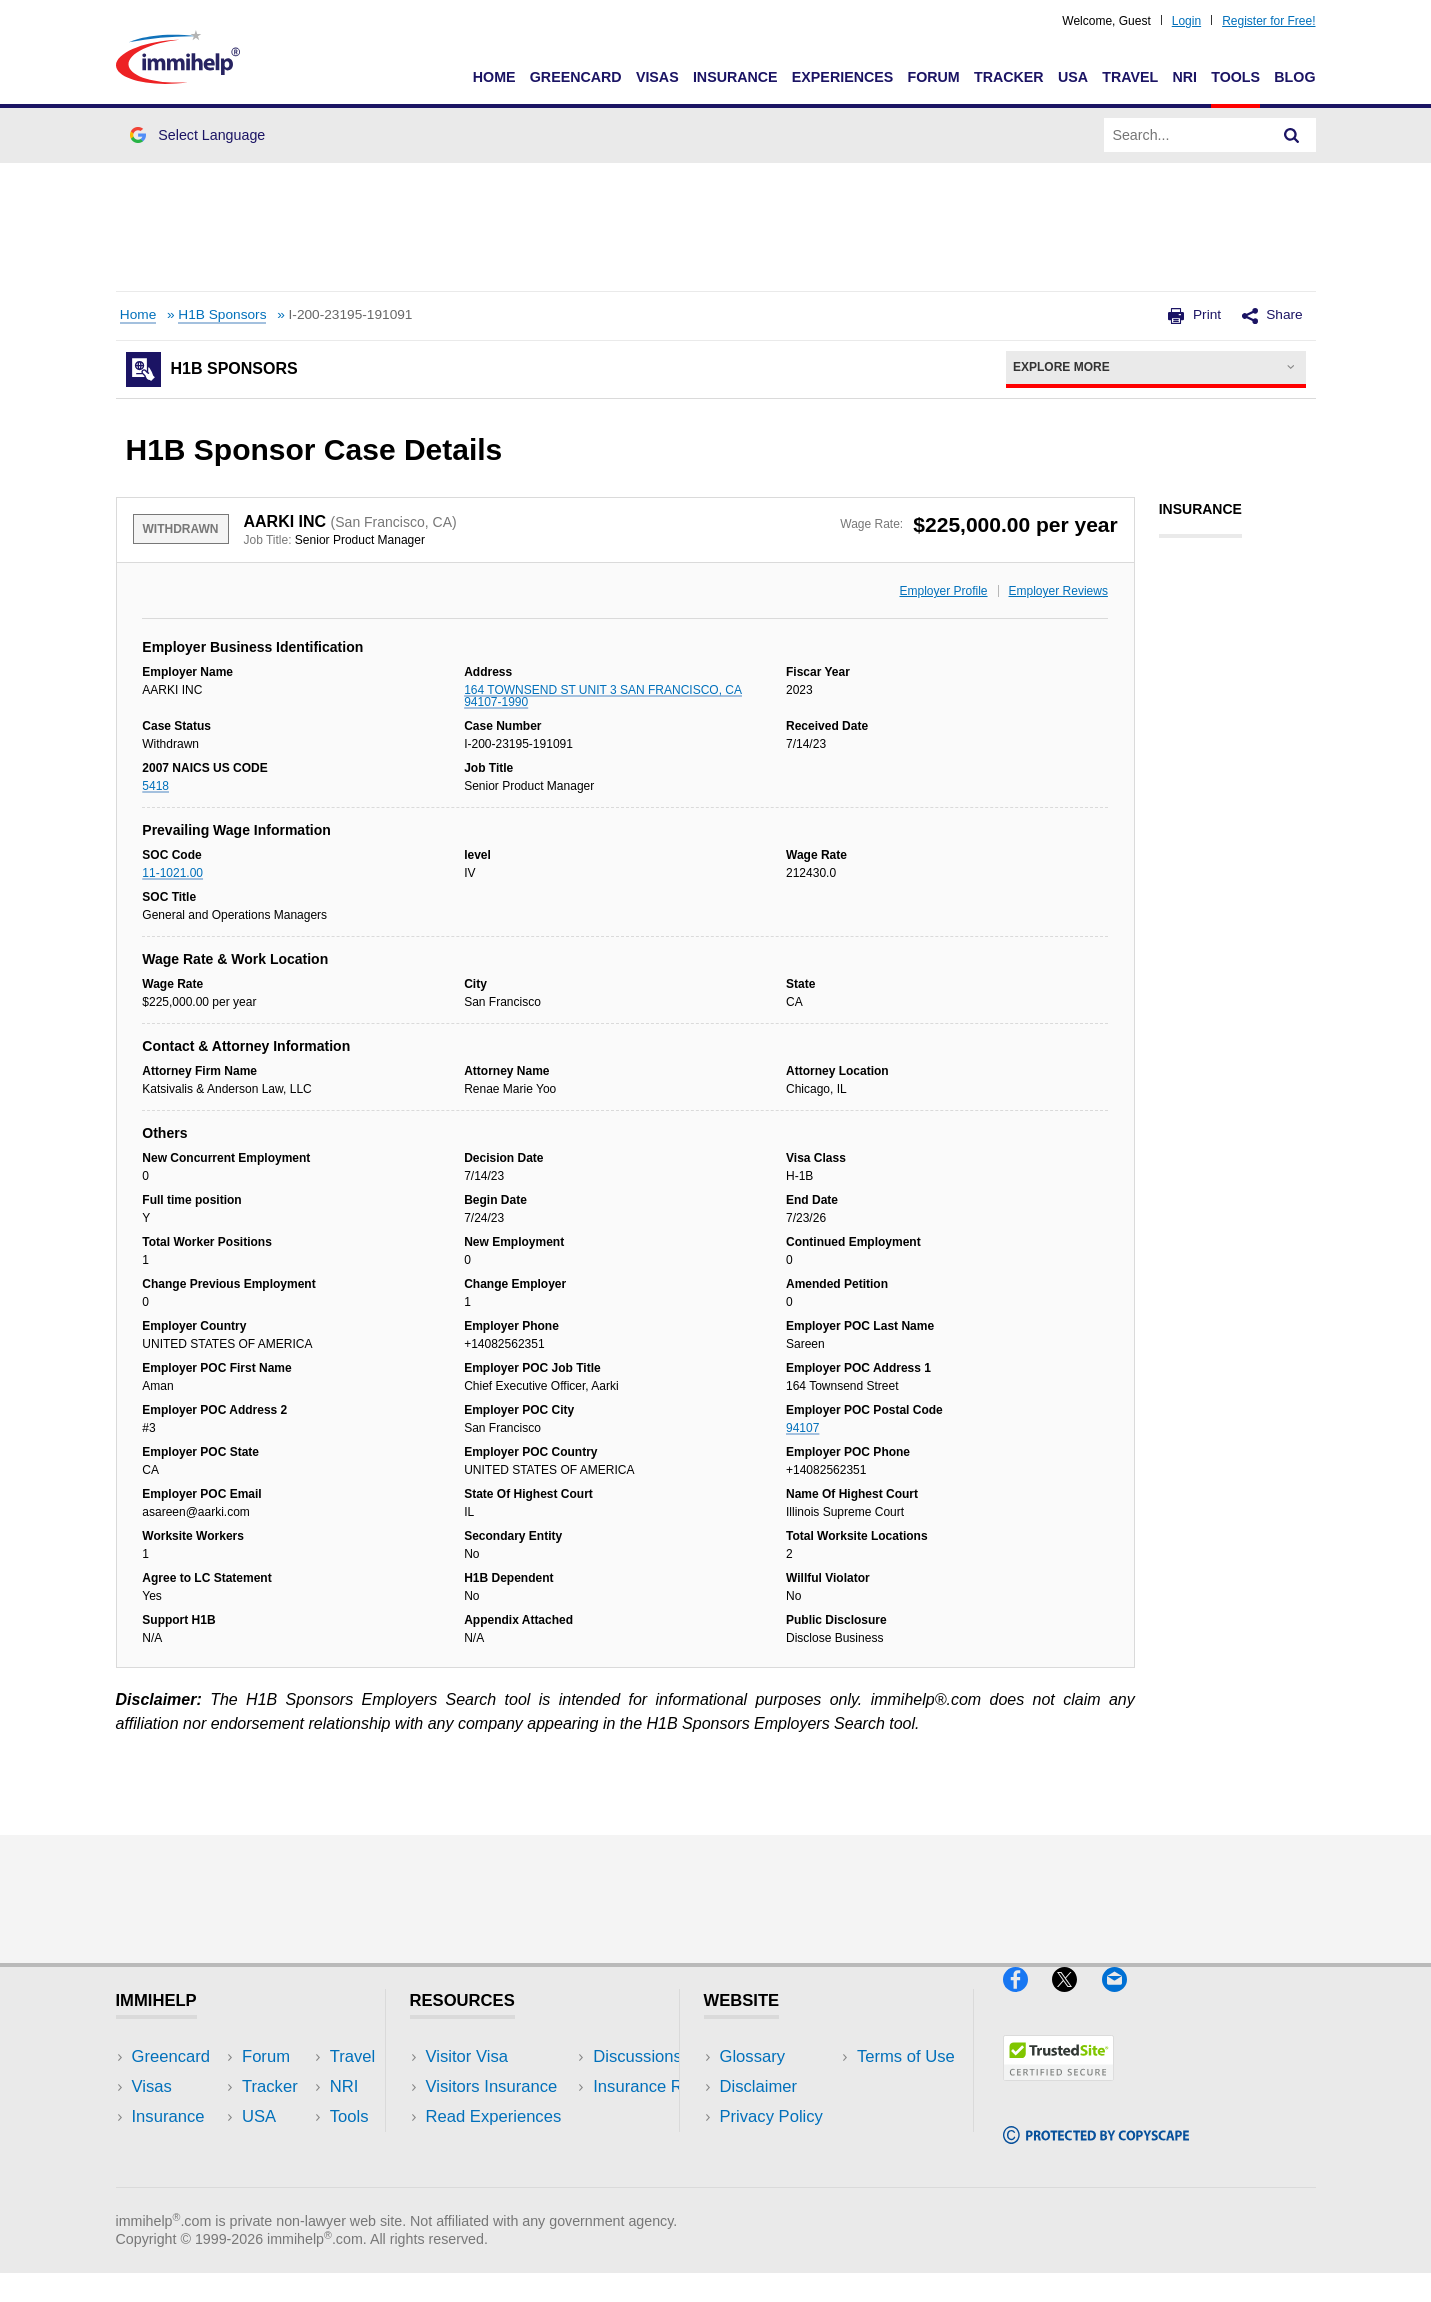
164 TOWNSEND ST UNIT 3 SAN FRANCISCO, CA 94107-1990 (603, 696)
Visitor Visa (467, 2056)
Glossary (753, 2056)
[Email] (1124, 1999)
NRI (1184, 77)
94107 (802, 1428)
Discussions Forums (501, 2146)
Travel (1130, 77)
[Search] (1292, 135)
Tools (1235, 77)
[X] (1076, 1999)
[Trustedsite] (1058, 2088)
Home (494, 77)
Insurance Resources (504, 2177)
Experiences (842, 77)
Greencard (576, 77)
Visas (657, 77)
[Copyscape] (1096, 2152)
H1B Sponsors (222, 314)
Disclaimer (759, 2086)
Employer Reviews (1058, 591)
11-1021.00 (172, 873)
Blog (1294, 77)
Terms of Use (769, 2146)
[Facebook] (1027, 1999)
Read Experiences (494, 2116)
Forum (933, 77)
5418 (155, 786)
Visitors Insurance (492, 2086)
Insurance (735, 77)
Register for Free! (1268, 21)
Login (1186, 21)
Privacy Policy (771, 2116)
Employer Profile (944, 591)
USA (1073, 77)
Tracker (1009, 77)
